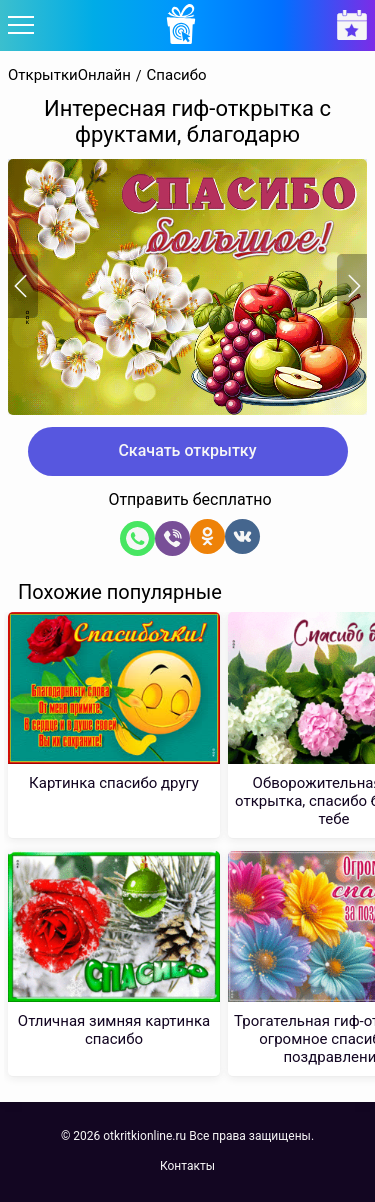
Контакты (187, 1166)
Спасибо (177, 75)
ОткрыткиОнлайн (69, 75)
